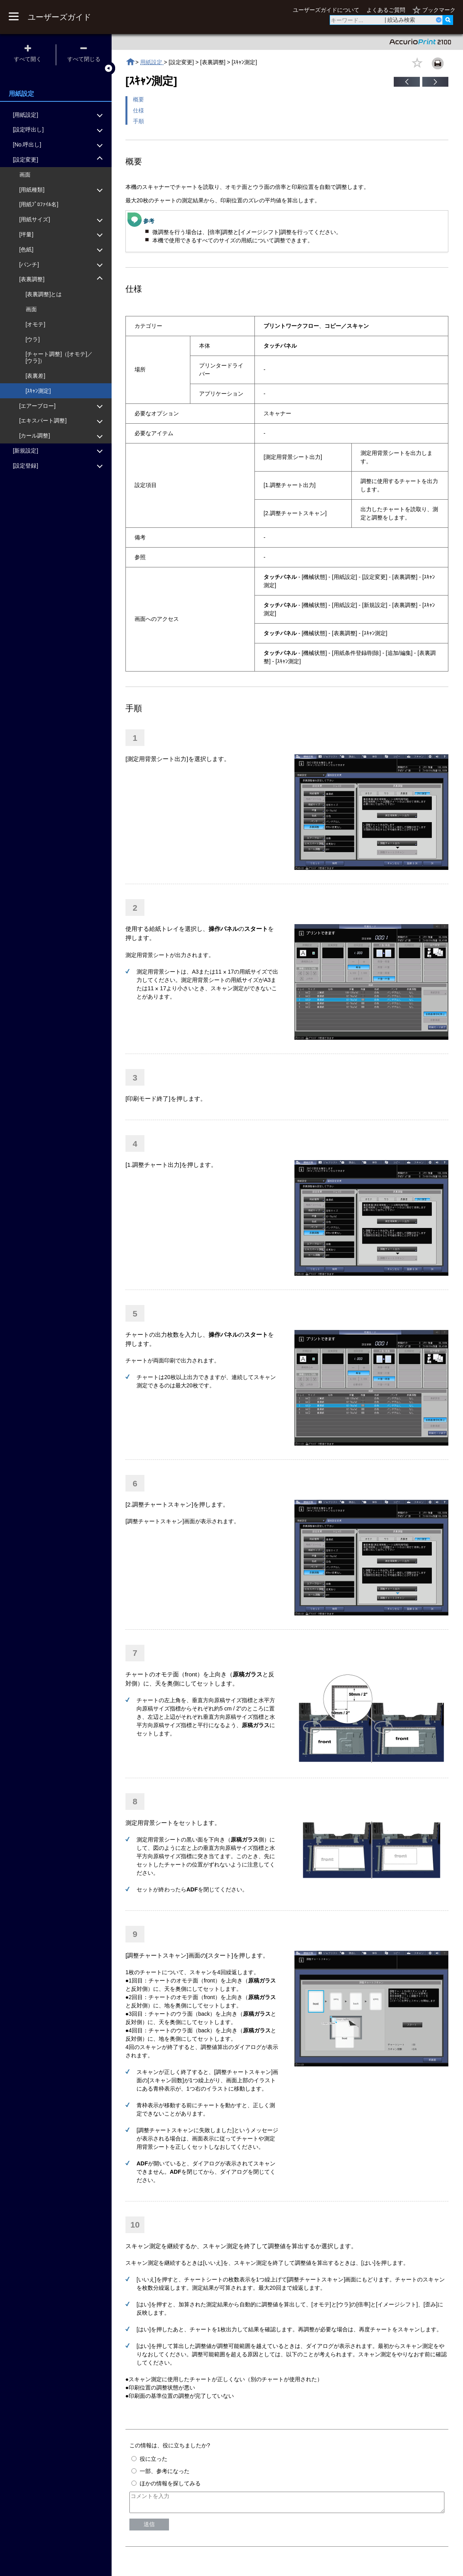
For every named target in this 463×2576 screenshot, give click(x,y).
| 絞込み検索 (400, 20)
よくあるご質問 (385, 10)
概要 (138, 99)
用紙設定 (152, 62)
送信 (149, 2528)
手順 (138, 121)
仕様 (138, 110)
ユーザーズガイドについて (326, 10)
